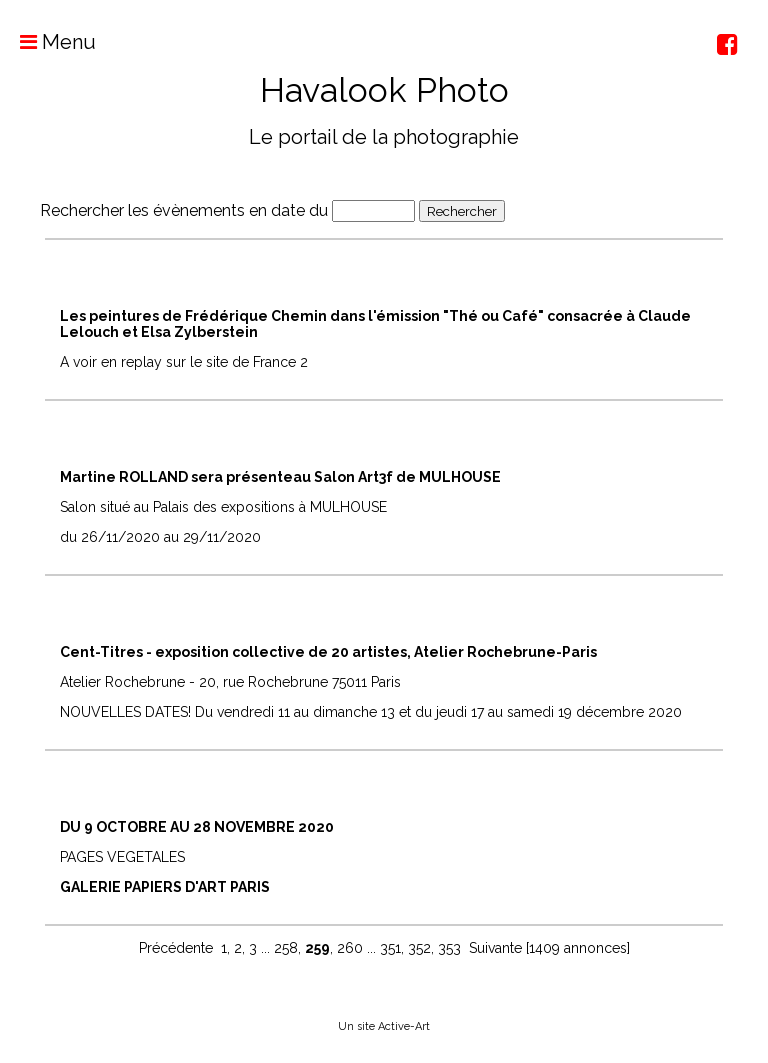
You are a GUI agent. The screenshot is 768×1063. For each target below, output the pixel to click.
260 (350, 948)
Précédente (176, 948)
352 (419, 948)
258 (286, 948)
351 (390, 948)
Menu (48, 42)
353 (449, 948)
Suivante (495, 948)
